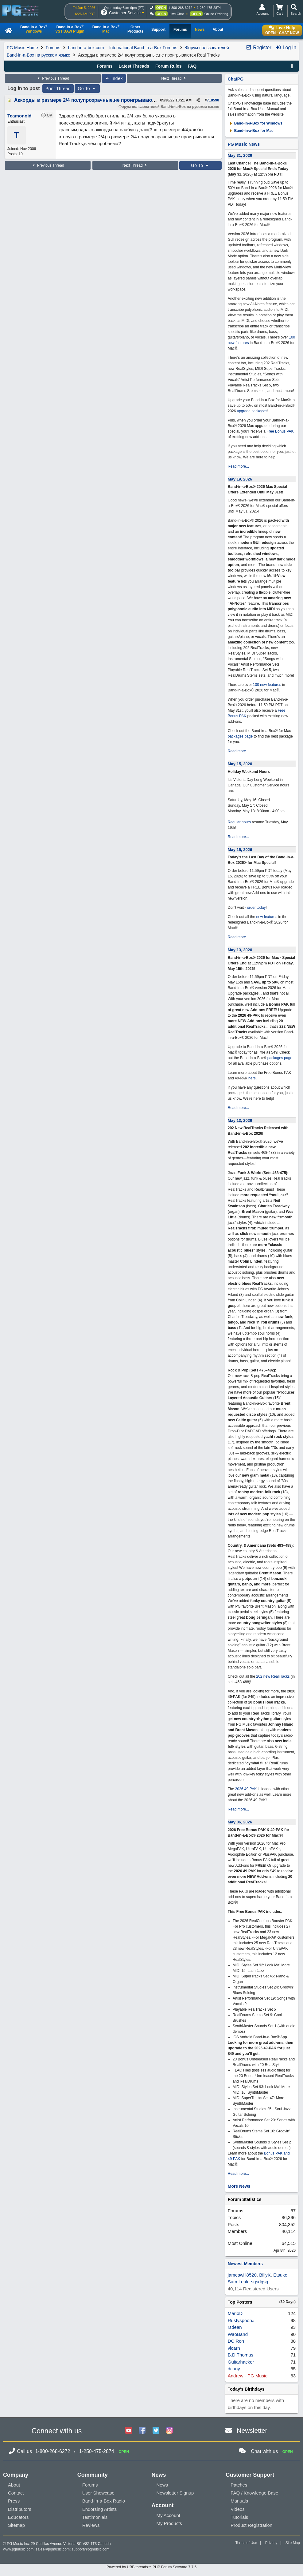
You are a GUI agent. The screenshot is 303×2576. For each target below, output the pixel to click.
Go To (87, 88)
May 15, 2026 (240, 764)
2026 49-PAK (246, 1789)
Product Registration (251, 2525)
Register (258, 47)
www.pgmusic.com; (19, 2549)
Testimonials (95, 2517)
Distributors (19, 2509)
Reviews (91, 2525)
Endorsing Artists (99, 2509)
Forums (53, 47)
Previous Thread (53, 78)
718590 (213, 100)
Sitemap (16, 2525)
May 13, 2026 (240, 950)
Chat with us (264, 2451)
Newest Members (245, 2263)
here (252, 1078)
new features (266, 917)
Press (14, 2500)
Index (114, 78)
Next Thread (174, 78)
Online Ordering (216, 14)
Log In (285, 47)
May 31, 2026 (240, 155)
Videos (238, 2509)
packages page (240, 736)
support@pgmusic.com (91, 2549)
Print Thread (58, 88)
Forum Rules (168, 66)
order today (256, 907)
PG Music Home (22, 47)
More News (239, 2186)
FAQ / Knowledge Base (254, 2492)
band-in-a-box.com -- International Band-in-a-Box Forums (122, 47)
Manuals (239, 2500)
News (162, 2484)
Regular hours (239, 822)
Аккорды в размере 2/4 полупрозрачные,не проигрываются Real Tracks (101, 100)
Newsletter (252, 2430)
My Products (169, 2523)
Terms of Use (246, 2543)
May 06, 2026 (240, 1822)
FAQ (192, 66)
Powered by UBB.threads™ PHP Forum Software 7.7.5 (151, 2567)
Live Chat (176, 14)
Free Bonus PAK (280, 431)
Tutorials (239, 2517)
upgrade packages (251, 411)
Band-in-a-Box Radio (103, 2500)
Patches (239, 2484)
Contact (16, 2492)
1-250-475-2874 (209, 8)
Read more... (238, 466)
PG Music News (244, 144)
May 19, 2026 (240, 479)
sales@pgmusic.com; (54, 2549)
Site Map (293, 2543)
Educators (18, 2517)
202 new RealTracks (272, 1676)
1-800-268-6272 (180, 8)
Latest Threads (134, 66)
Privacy (271, 2543)
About (14, 2484)
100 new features (267, 685)
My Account (169, 2515)
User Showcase (98, 2492)
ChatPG (235, 79)
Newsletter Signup (175, 2492)
